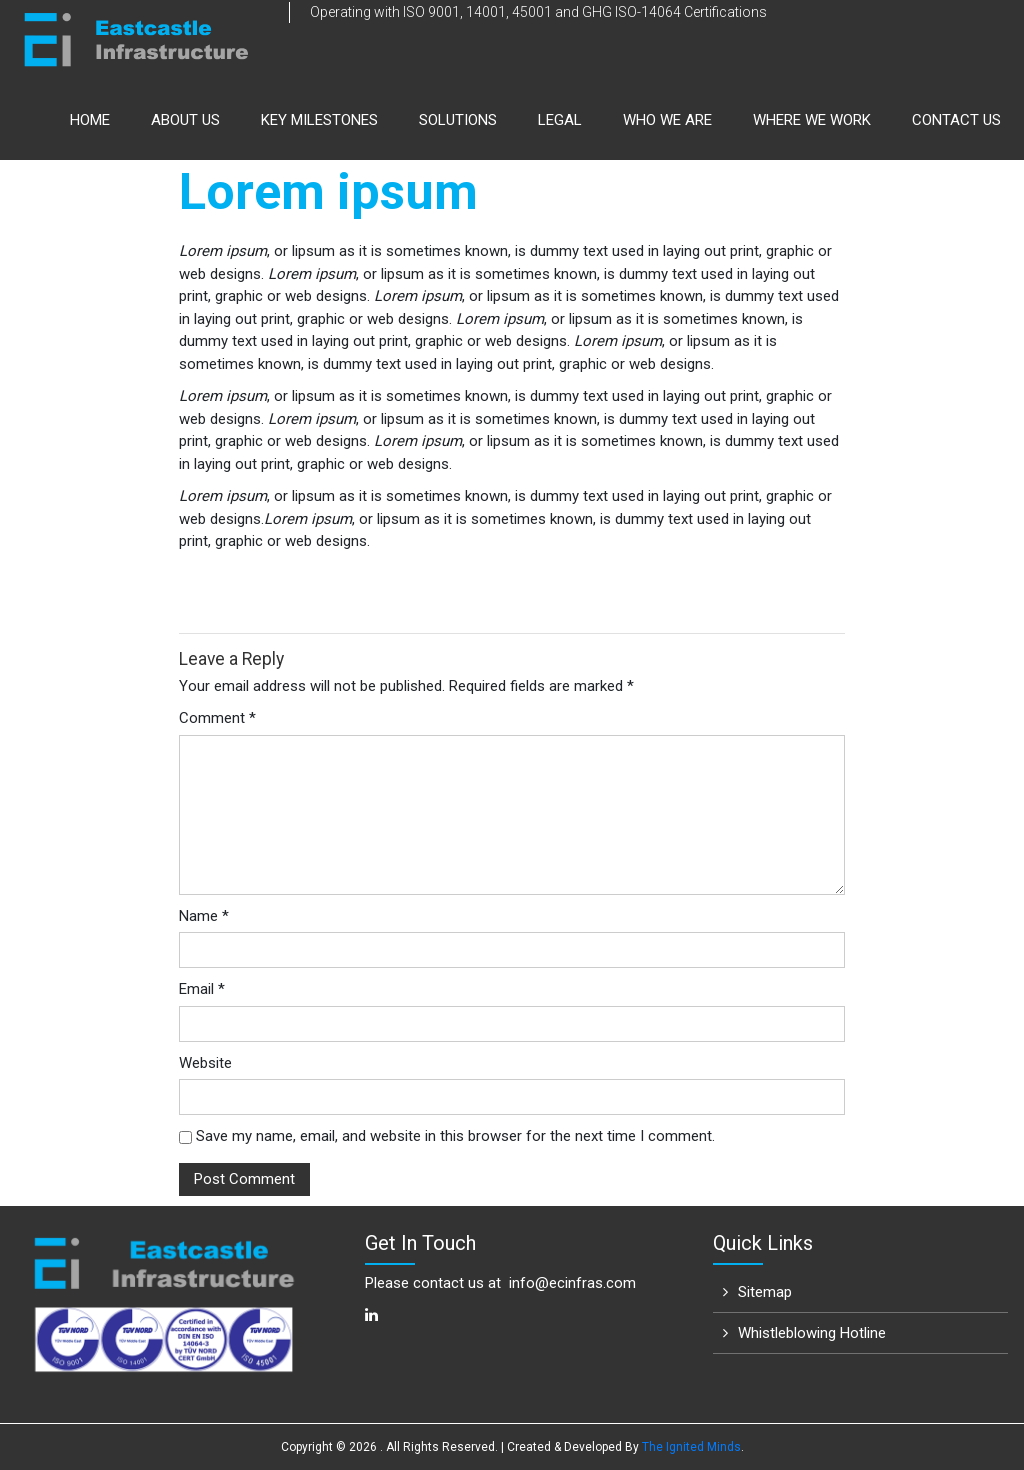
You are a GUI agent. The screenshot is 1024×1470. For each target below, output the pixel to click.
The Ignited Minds (691, 1447)
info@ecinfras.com (572, 1283)
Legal (560, 120)
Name (204, 916)
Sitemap (765, 1292)
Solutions (458, 120)
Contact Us (956, 120)
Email (202, 989)
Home (90, 120)
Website (205, 1063)
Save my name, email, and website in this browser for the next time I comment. (455, 1136)
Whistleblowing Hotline (812, 1333)
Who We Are (667, 120)
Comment (217, 718)
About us (185, 120)
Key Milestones (319, 120)
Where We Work (812, 120)
